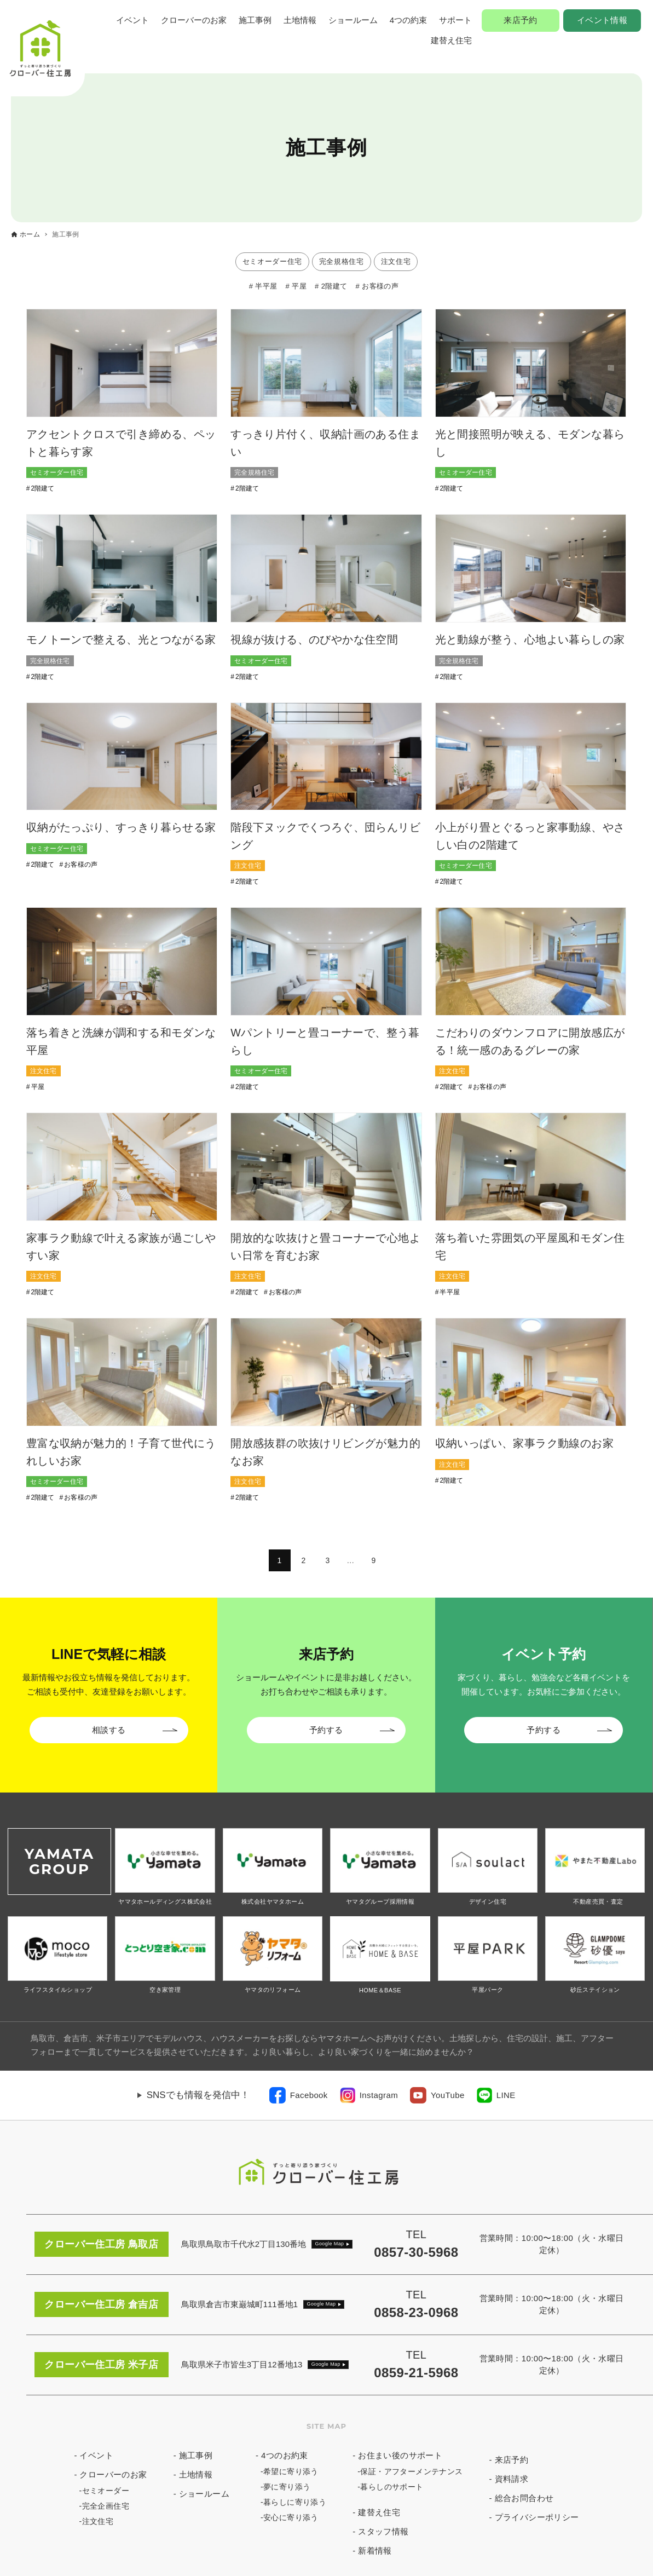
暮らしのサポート (391, 2486)
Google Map (329, 2243)
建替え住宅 (451, 40)
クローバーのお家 (194, 20)
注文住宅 (98, 2521)
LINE (506, 2095)
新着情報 (375, 2550)
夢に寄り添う (286, 2486)
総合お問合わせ (524, 2498)
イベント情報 (602, 20)
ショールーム (353, 20)
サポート (455, 20)
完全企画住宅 (105, 2506)
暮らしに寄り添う (294, 2502)
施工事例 (255, 20)
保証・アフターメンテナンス (411, 2471)
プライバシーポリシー (537, 2517)
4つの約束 (408, 20)
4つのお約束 (284, 2455)
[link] (298, 2095)
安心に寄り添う (291, 2517)
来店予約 (521, 20)
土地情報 (300, 20)
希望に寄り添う (291, 2471)
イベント (132, 20)
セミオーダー (105, 2490)
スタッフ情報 (383, 2531)
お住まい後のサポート (400, 2455)
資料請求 (512, 2478)
